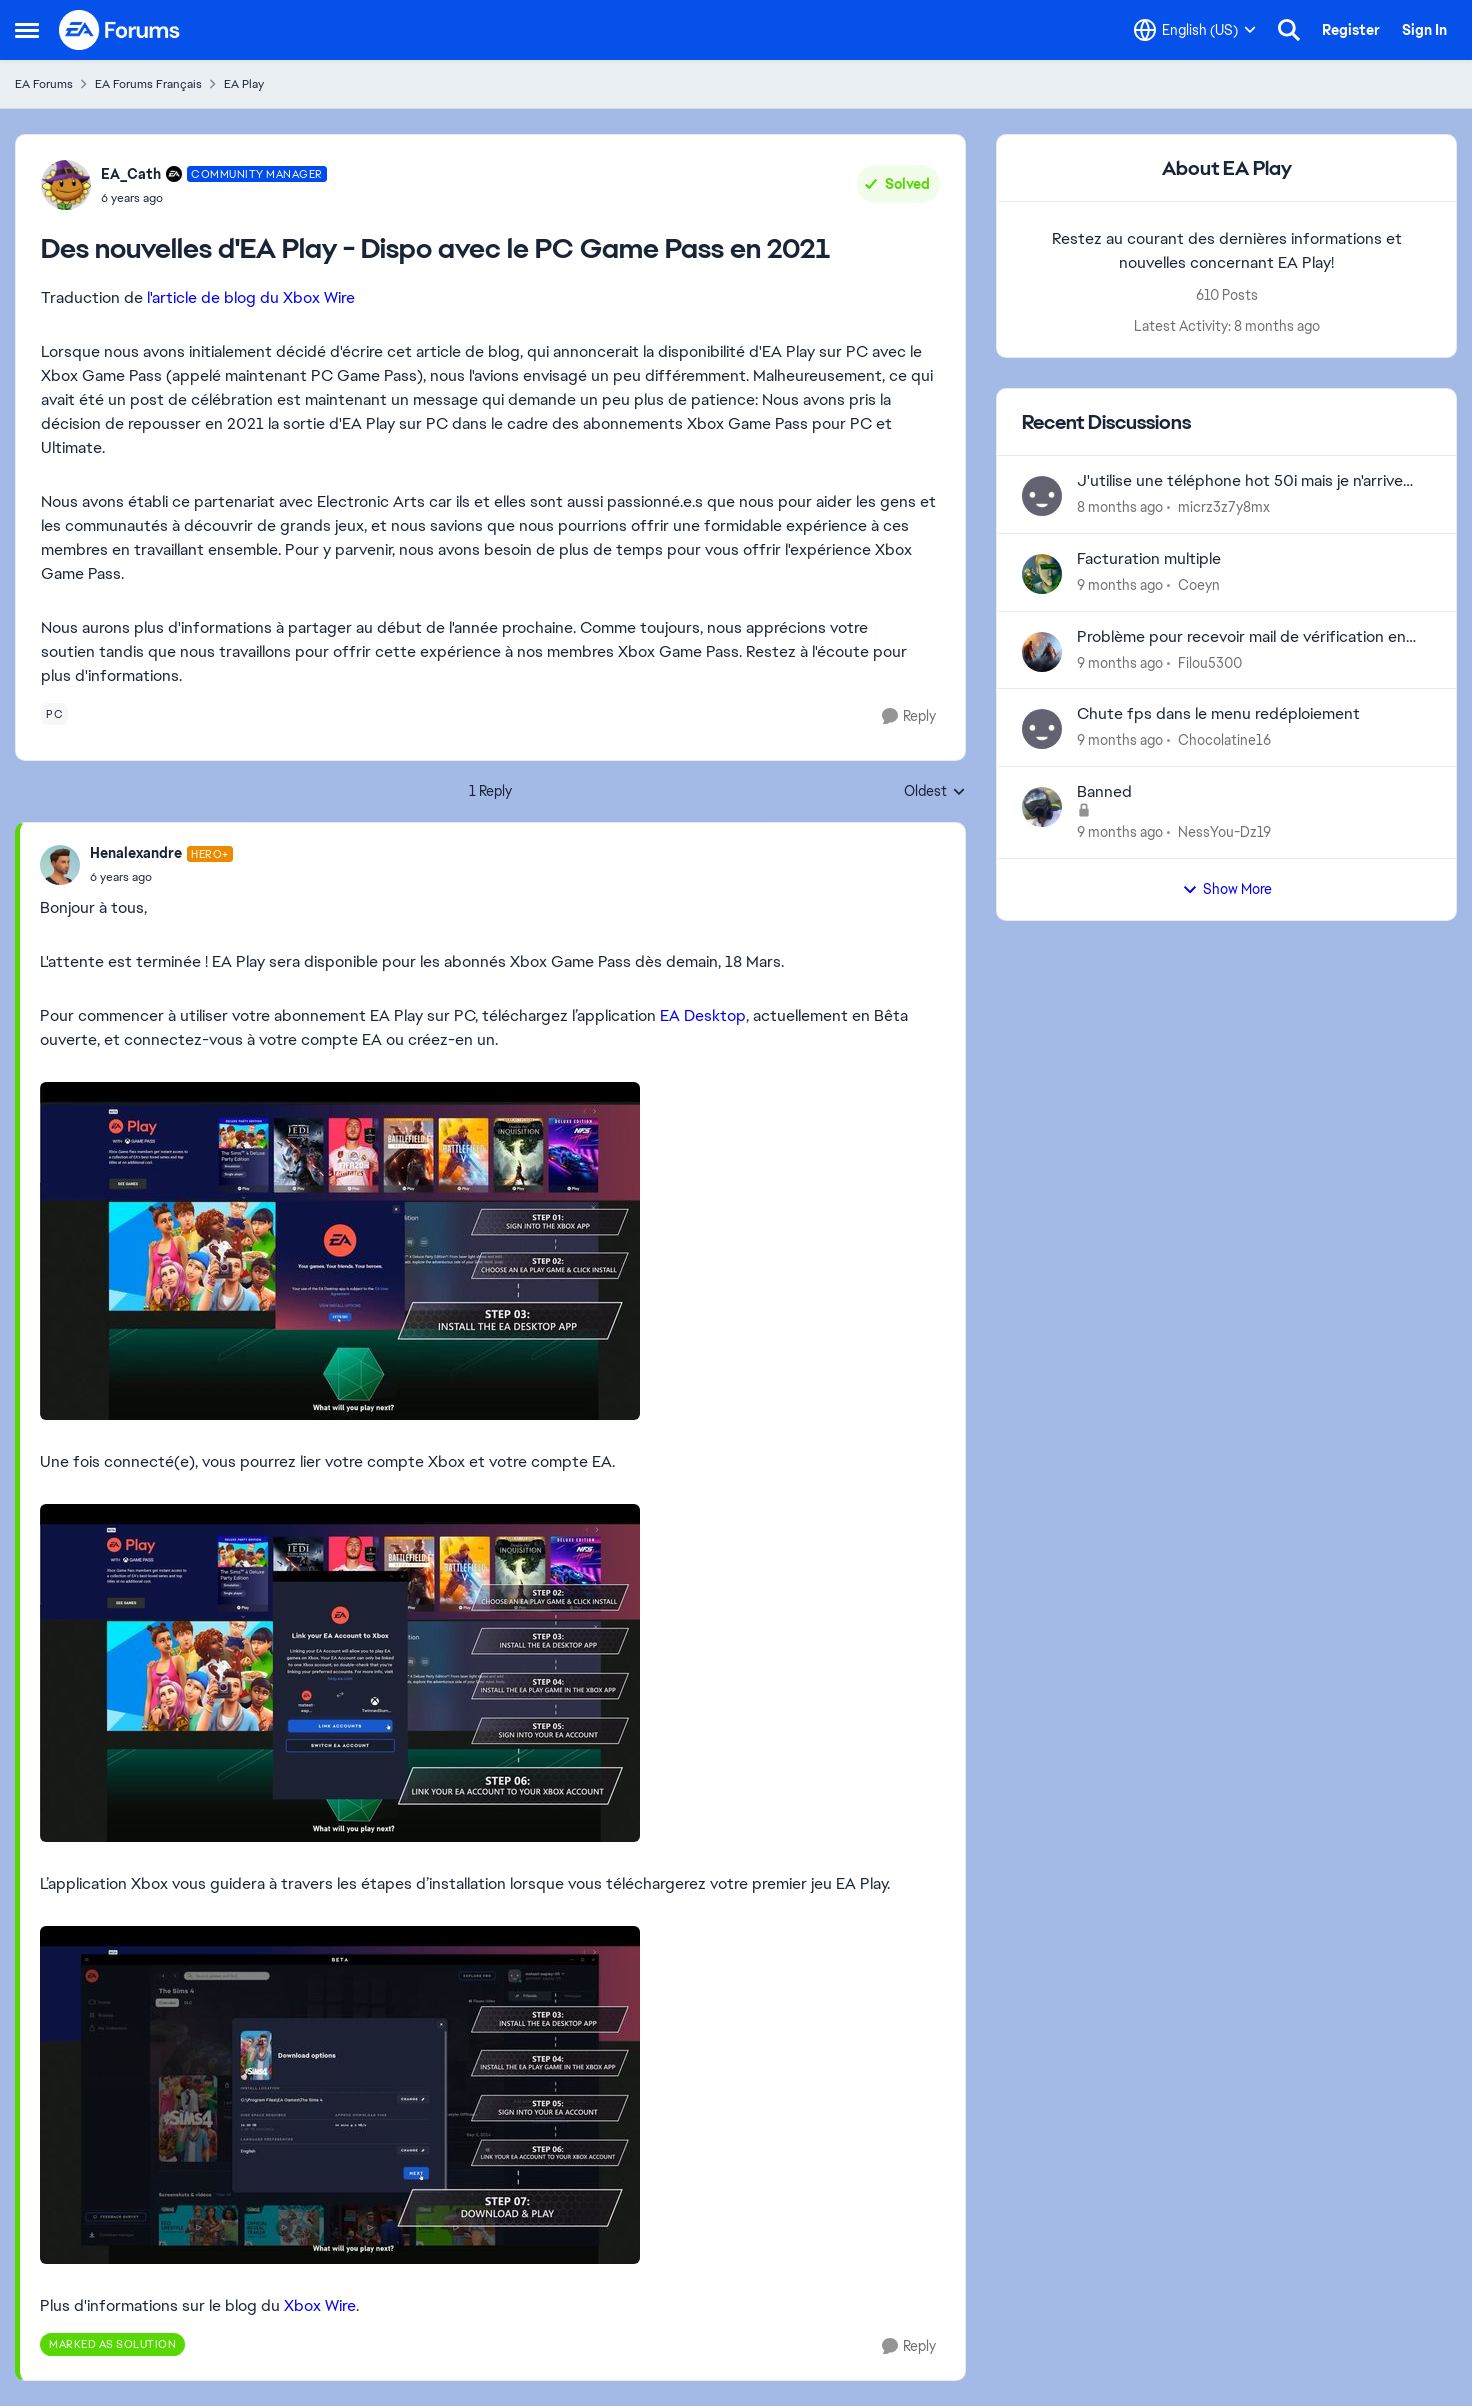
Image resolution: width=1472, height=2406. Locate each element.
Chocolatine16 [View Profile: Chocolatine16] (1224, 740)
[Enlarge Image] (490, 1251)
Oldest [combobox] (935, 792)
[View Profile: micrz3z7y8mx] (1042, 496)
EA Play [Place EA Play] (244, 84)
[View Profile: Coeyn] (1042, 574)
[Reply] (909, 716)
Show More (1227, 889)
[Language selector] (1195, 30)
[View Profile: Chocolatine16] (1042, 729)
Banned (1104, 792)
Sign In (1424, 30)
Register (1351, 30)
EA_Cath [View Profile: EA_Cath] (131, 174)
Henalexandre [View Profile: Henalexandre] (136, 853)
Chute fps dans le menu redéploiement (1218, 714)
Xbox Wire (320, 2305)
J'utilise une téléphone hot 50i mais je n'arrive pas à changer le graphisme (1240, 481)
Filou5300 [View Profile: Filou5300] (1210, 662)
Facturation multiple (1149, 559)
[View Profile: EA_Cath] (66, 185)
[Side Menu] (27, 30)
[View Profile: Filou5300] (1042, 652)
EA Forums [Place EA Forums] (44, 84)
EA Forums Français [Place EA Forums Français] (148, 84)
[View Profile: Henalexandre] (60, 865)
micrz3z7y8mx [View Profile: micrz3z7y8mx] (1224, 507)
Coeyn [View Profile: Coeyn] (1199, 585)
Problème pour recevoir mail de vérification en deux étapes (1241, 637)
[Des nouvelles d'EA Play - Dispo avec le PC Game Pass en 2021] (161, 877)
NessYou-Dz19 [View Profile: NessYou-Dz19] (1224, 832)
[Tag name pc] (54, 714)
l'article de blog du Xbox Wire (251, 297)
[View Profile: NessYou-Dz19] (1042, 807)
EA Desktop (703, 1015)
